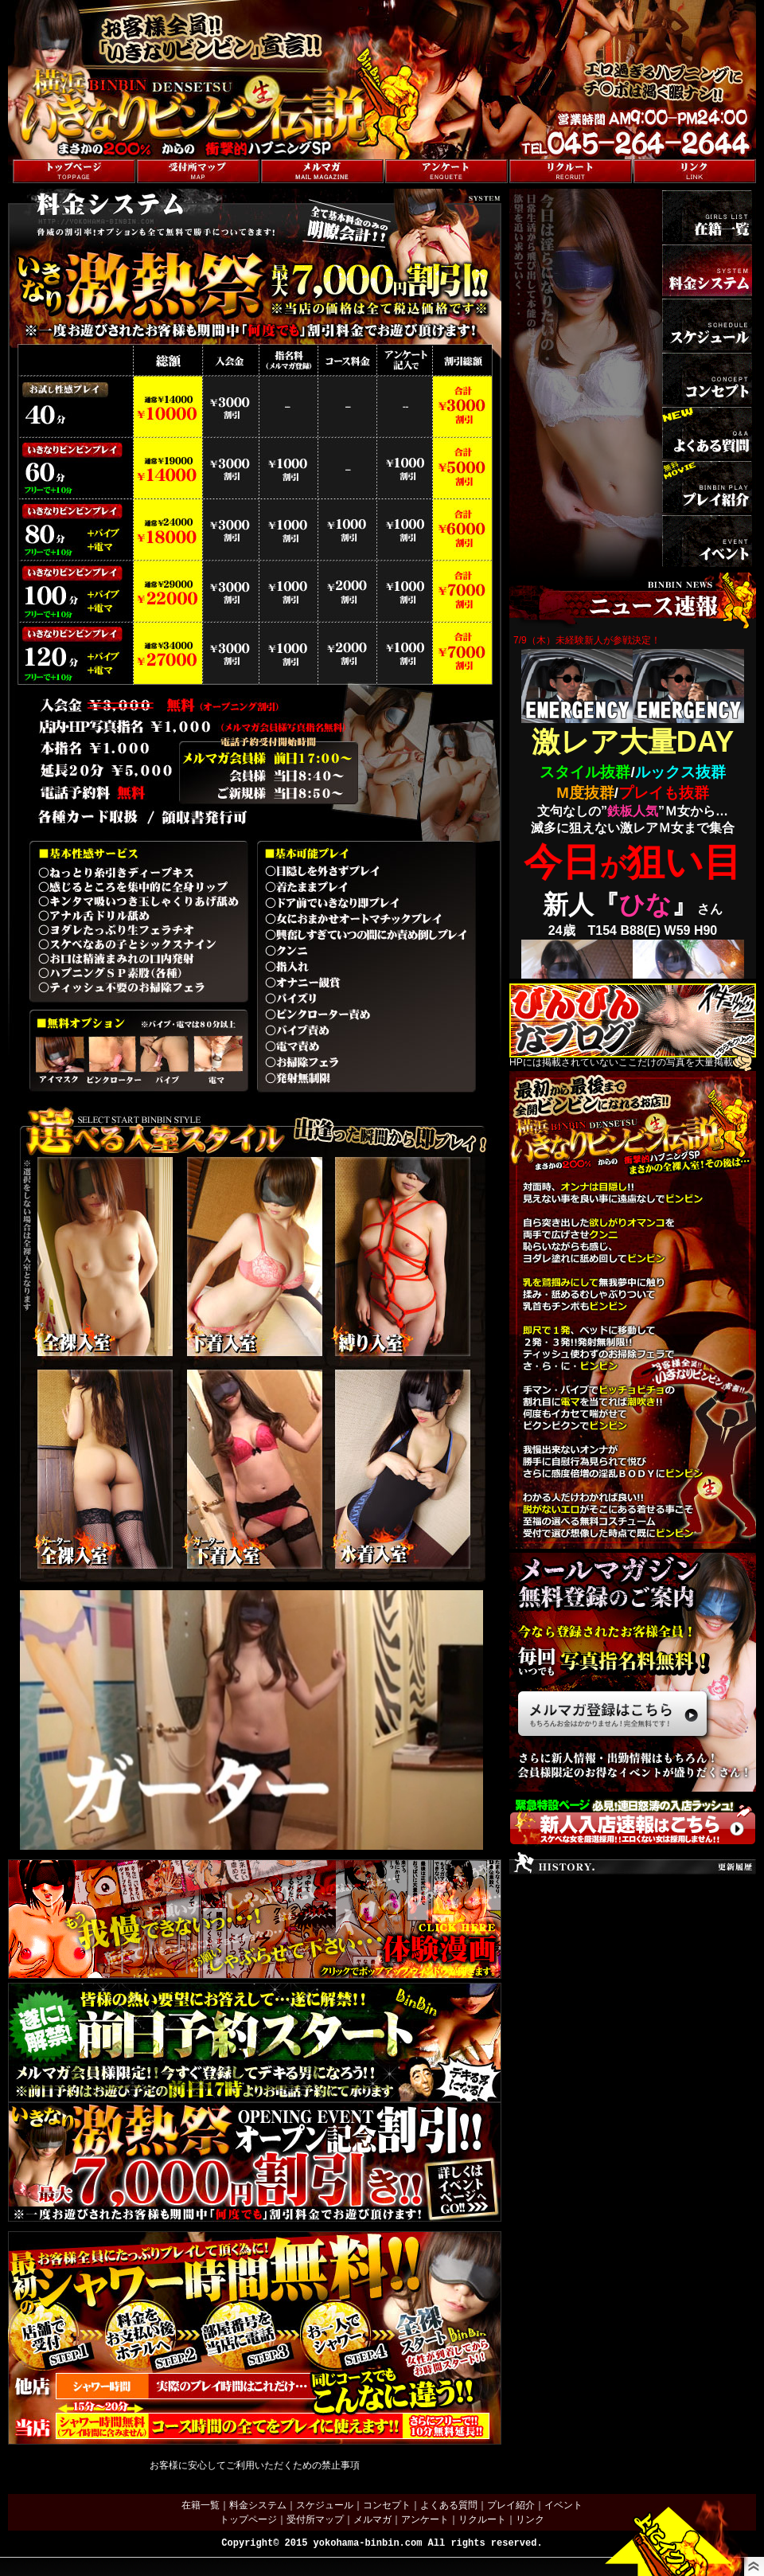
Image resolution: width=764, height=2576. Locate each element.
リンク (530, 2519)
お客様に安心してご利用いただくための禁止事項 (255, 2465)
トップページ (248, 2519)
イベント (563, 2505)
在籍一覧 (200, 2505)
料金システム (257, 2505)
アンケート (425, 2519)
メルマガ (372, 2519)
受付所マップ (315, 2519)
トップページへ (41, 150)
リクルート (482, 2519)
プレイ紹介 (511, 2505)
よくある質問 (448, 2505)
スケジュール (324, 2505)
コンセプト (387, 2505)
